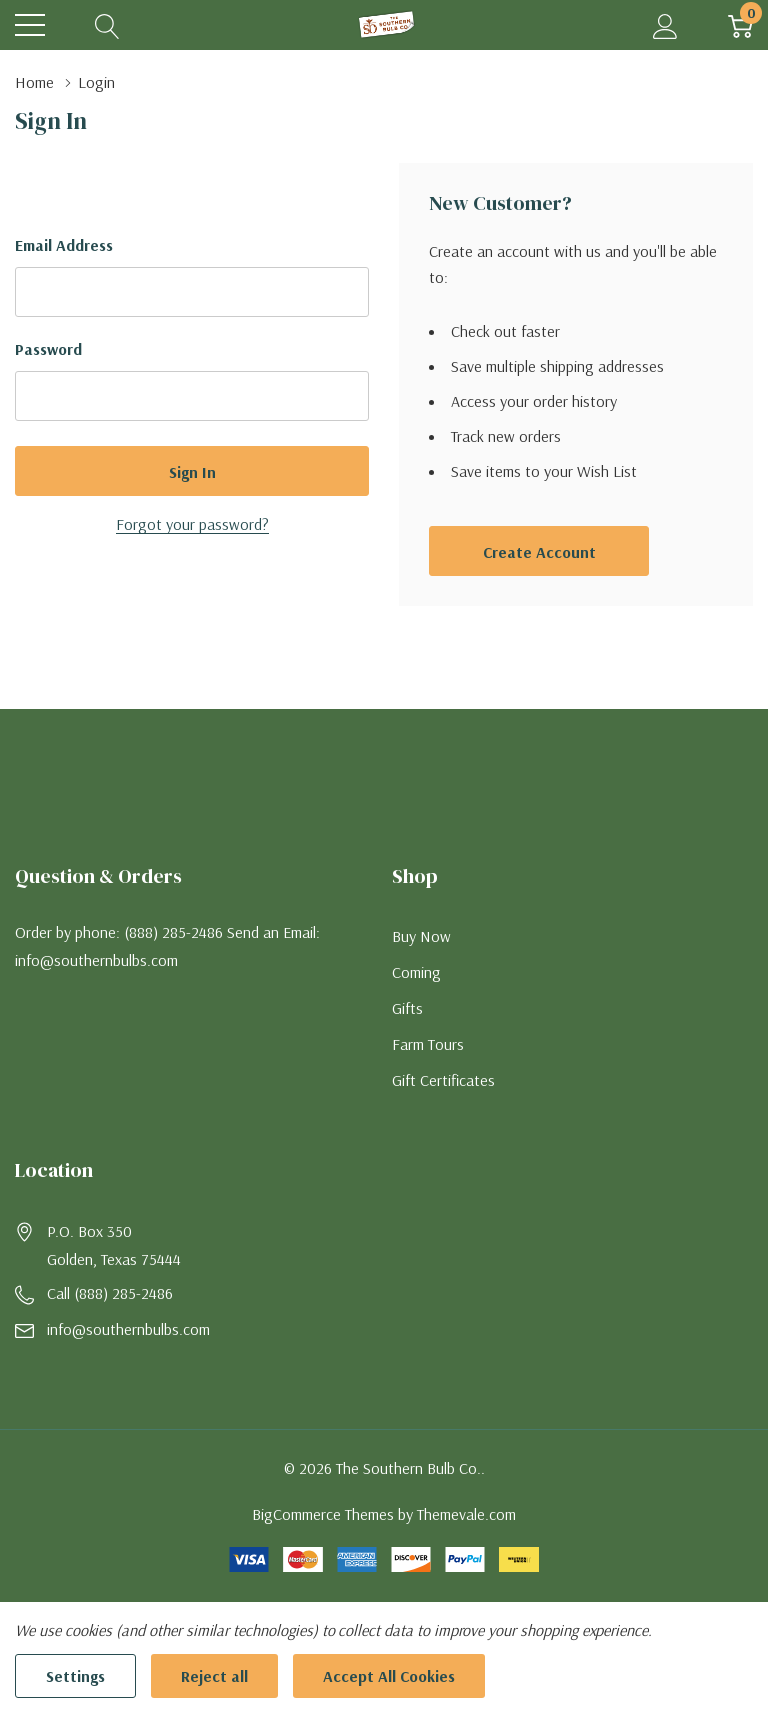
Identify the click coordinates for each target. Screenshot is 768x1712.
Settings (75, 1676)
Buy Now (421, 936)
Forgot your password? (192, 524)
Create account (539, 552)
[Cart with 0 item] (740, 25)
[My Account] (665, 25)
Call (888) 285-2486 (110, 1293)
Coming (416, 972)
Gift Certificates (443, 1080)
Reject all (214, 1676)
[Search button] (107, 25)
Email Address (64, 245)
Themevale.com (466, 1514)
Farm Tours (428, 1044)
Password (48, 349)
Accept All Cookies (389, 1676)
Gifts (407, 1008)
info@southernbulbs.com (128, 1329)
